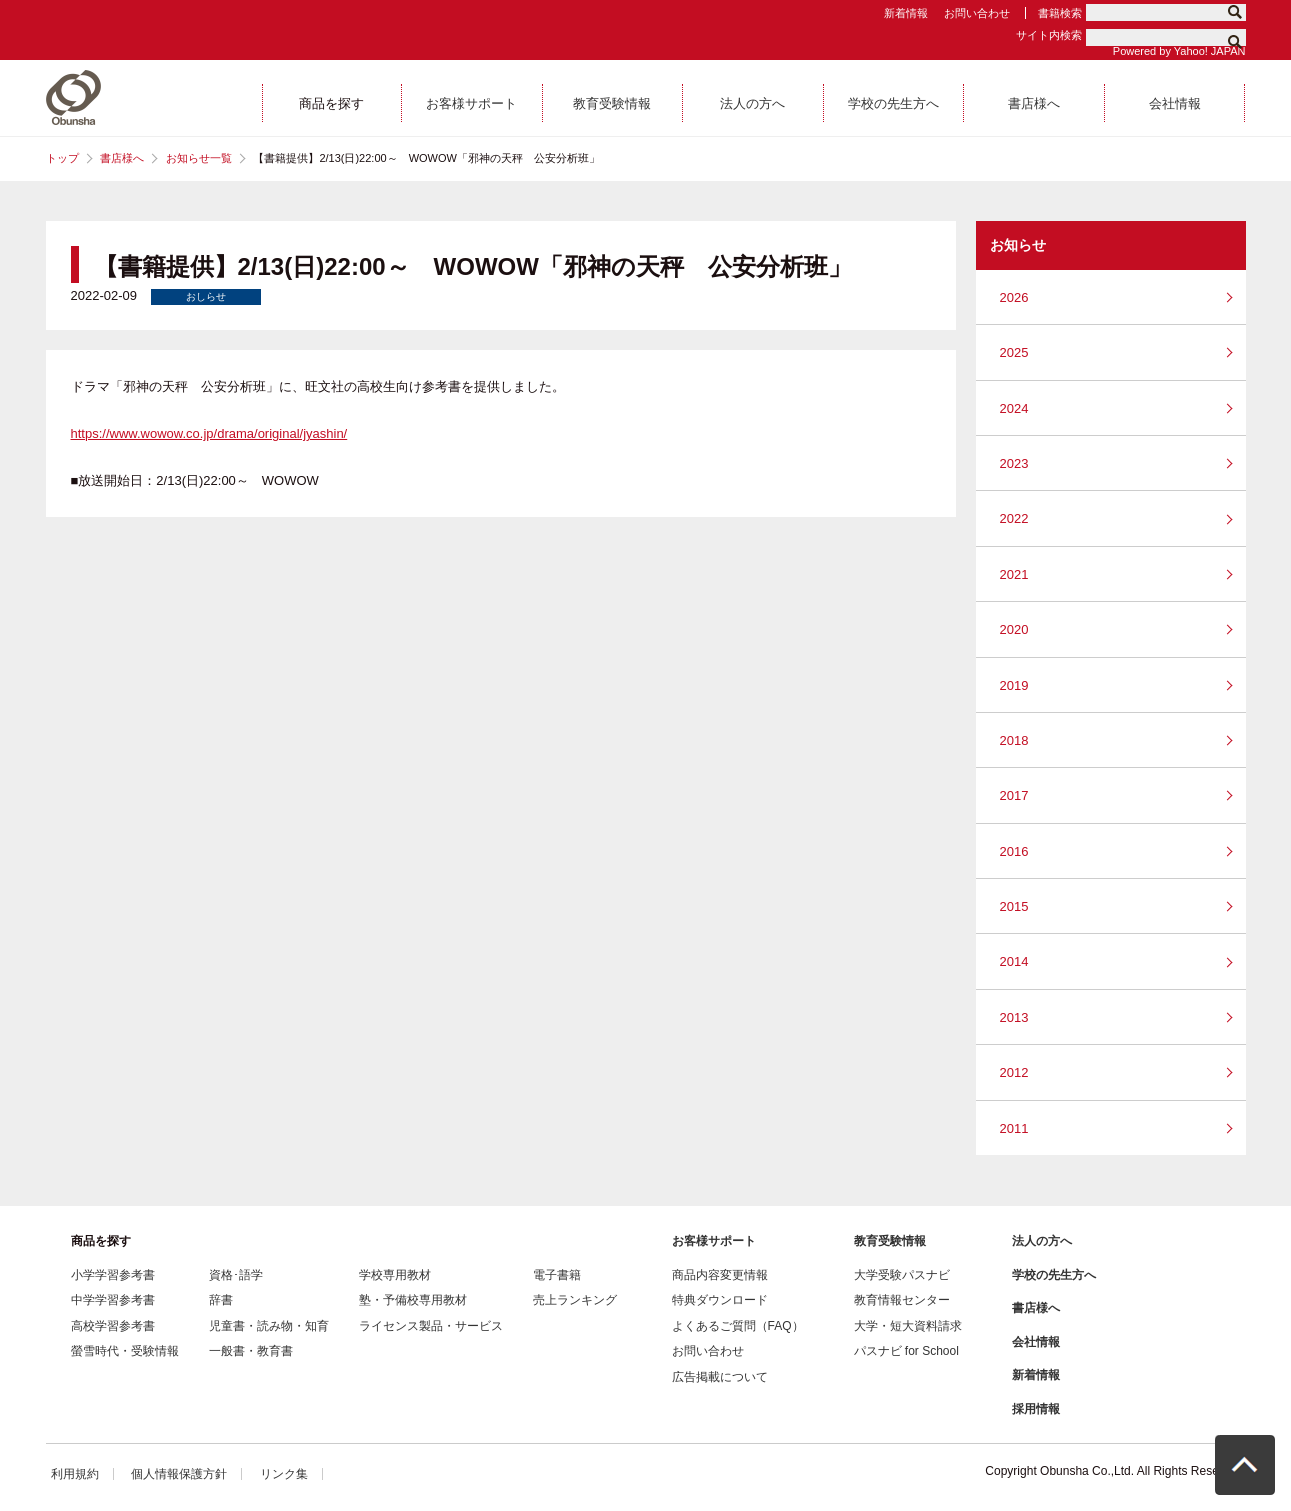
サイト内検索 (1049, 35)
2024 (1014, 408)
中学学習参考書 (113, 1300)
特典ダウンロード (720, 1300)
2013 (1014, 1017)
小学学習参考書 (113, 1275)
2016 (1014, 851)
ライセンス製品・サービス (431, 1326)
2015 (1014, 906)
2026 (1014, 297)
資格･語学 (236, 1275)
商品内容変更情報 (720, 1275)
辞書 (221, 1300)
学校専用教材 (395, 1275)
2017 (1014, 795)
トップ (62, 158)
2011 (1014, 1128)
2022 (1014, 518)
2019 (1014, 685)
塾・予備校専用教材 (413, 1300)
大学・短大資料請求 (908, 1326)
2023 (1014, 463)
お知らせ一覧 (199, 158)
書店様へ (122, 158)
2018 (1014, 740)
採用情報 (1036, 1409)
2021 (1014, 574)
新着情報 (906, 13)
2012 (1014, 1072)
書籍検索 (1060, 13)
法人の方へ (1042, 1241)
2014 (1014, 961)
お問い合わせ (977, 13)
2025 (1014, 352)
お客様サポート (714, 1241)
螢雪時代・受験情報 (125, 1351)
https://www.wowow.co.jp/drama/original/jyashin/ (209, 433)
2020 (1014, 629)
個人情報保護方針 (179, 1474)
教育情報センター (902, 1300)
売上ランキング (575, 1300)
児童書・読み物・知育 (269, 1326)
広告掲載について (720, 1377)
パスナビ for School (906, 1351)
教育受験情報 (890, 1241)
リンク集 (284, 1474)
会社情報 (1036, 1342)
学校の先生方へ (1054, 1275)
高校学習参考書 (113, 1326)
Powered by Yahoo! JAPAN (1179, 51)
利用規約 (75, 1474)
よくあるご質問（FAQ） (738, 1326)
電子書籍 (557, 1275)
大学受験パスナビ (902, 1275)
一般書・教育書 (251, 1351)
